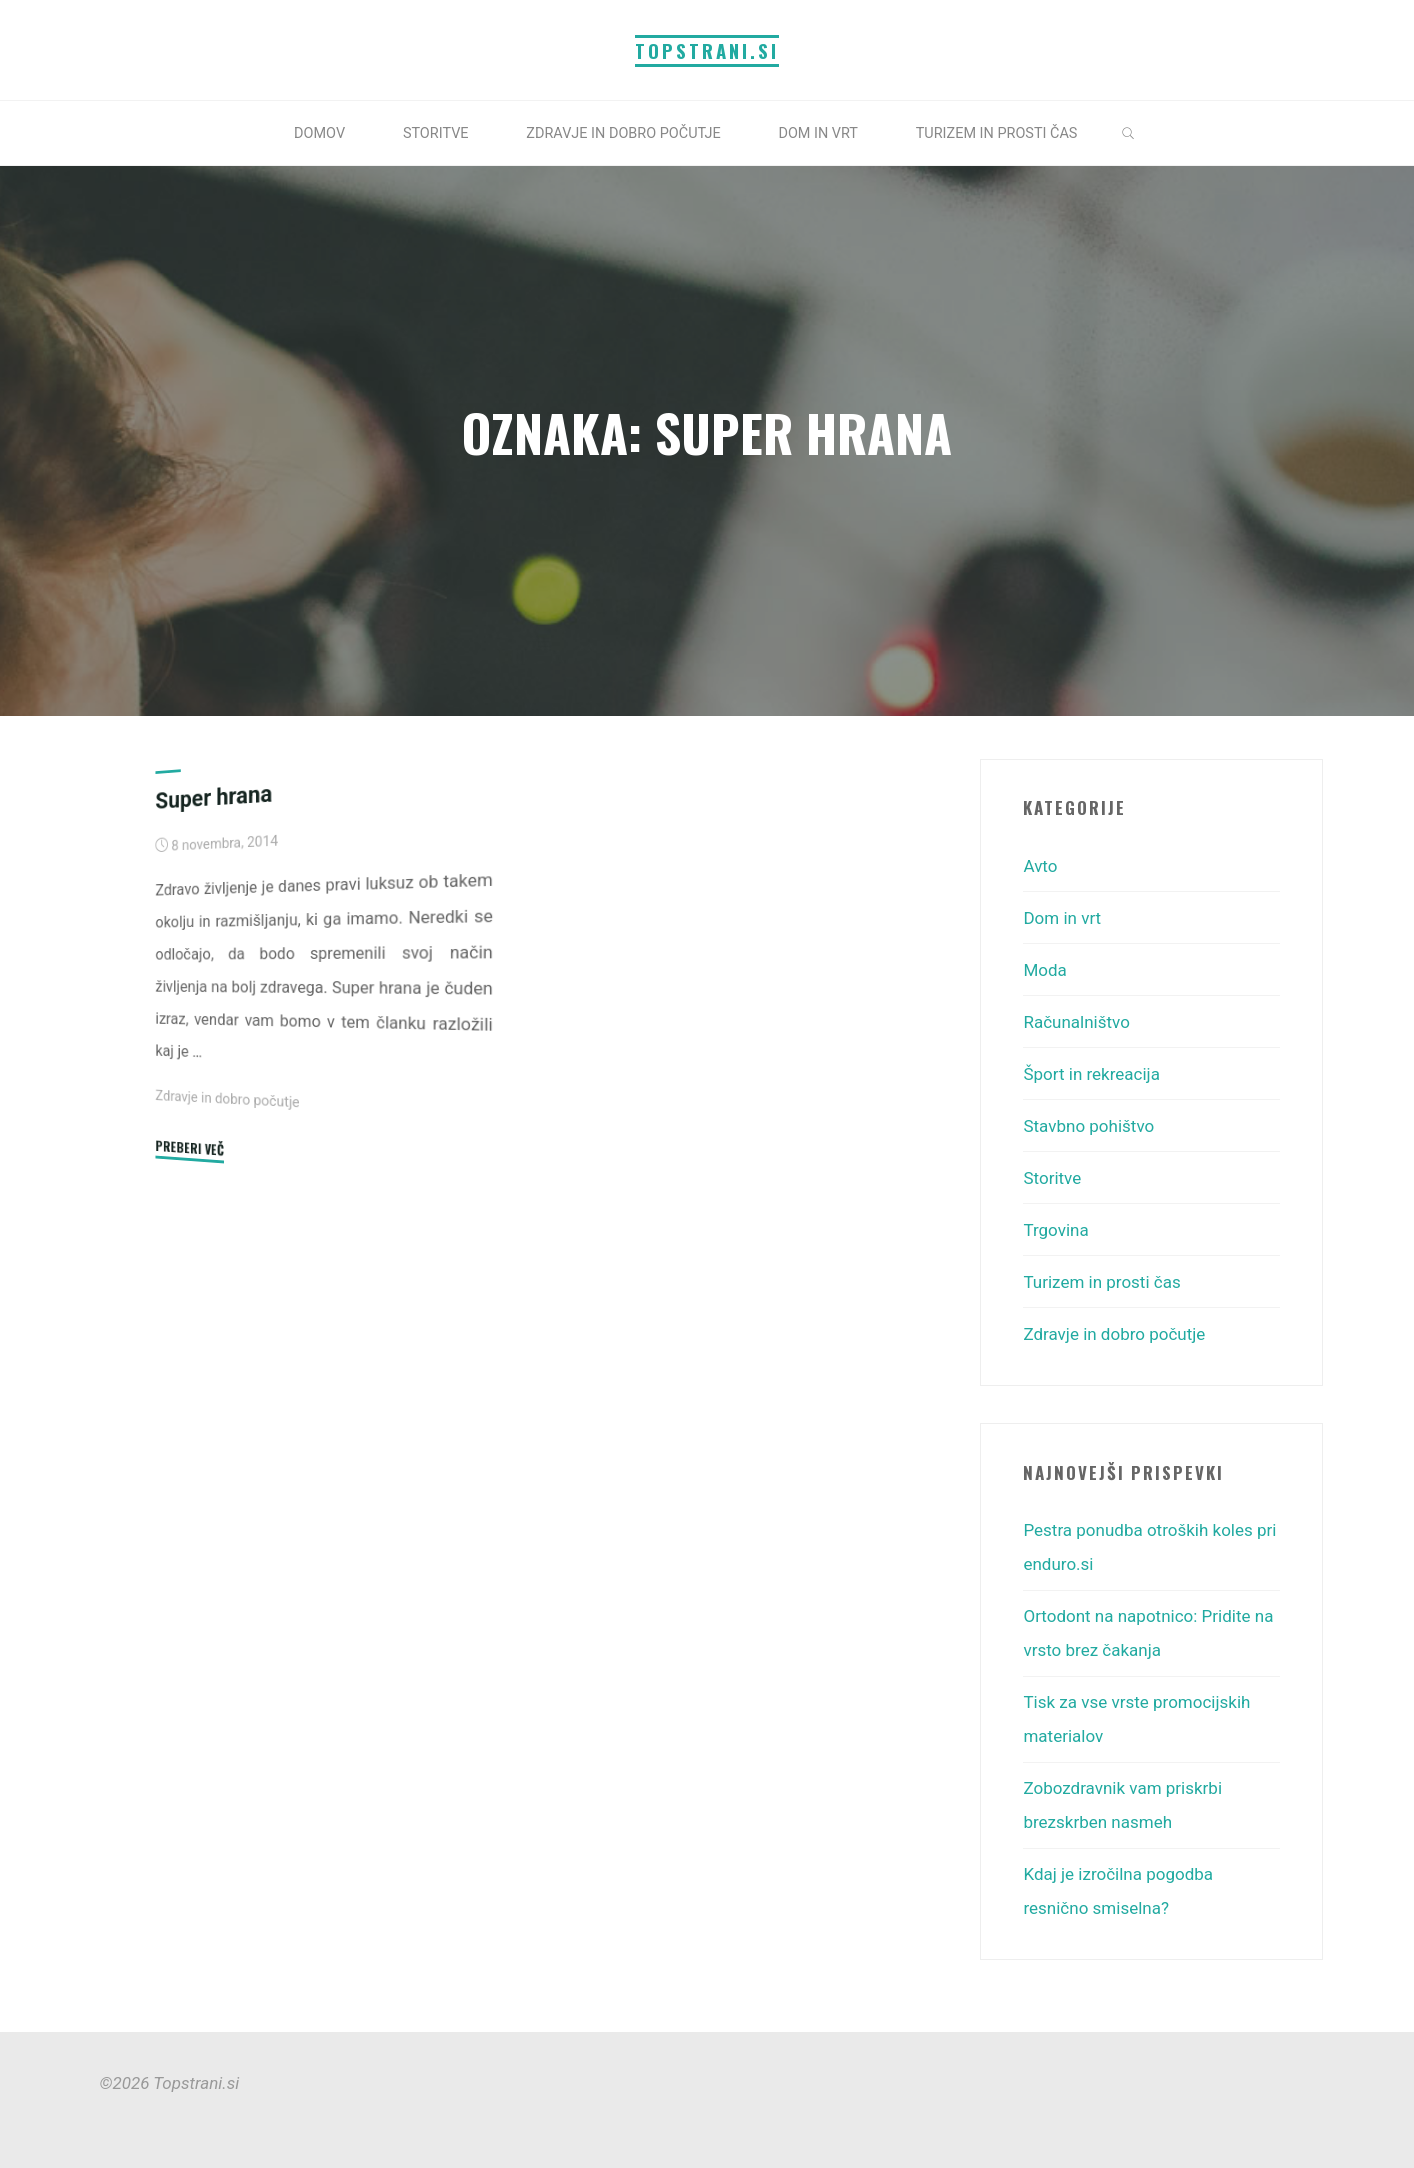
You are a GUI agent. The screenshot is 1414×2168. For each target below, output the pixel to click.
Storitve (1052, 1178)
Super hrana (213, 796)
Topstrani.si (707, 50)
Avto (1040, 866)
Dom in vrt (1062, 918)
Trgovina (1055, 1230)
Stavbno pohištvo (1088, 1126)
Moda (1044, 970)
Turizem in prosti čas (1101, 1282)
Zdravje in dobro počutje (227, 1098)
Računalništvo (1076, 1022)
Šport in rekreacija (1091, 1074)
